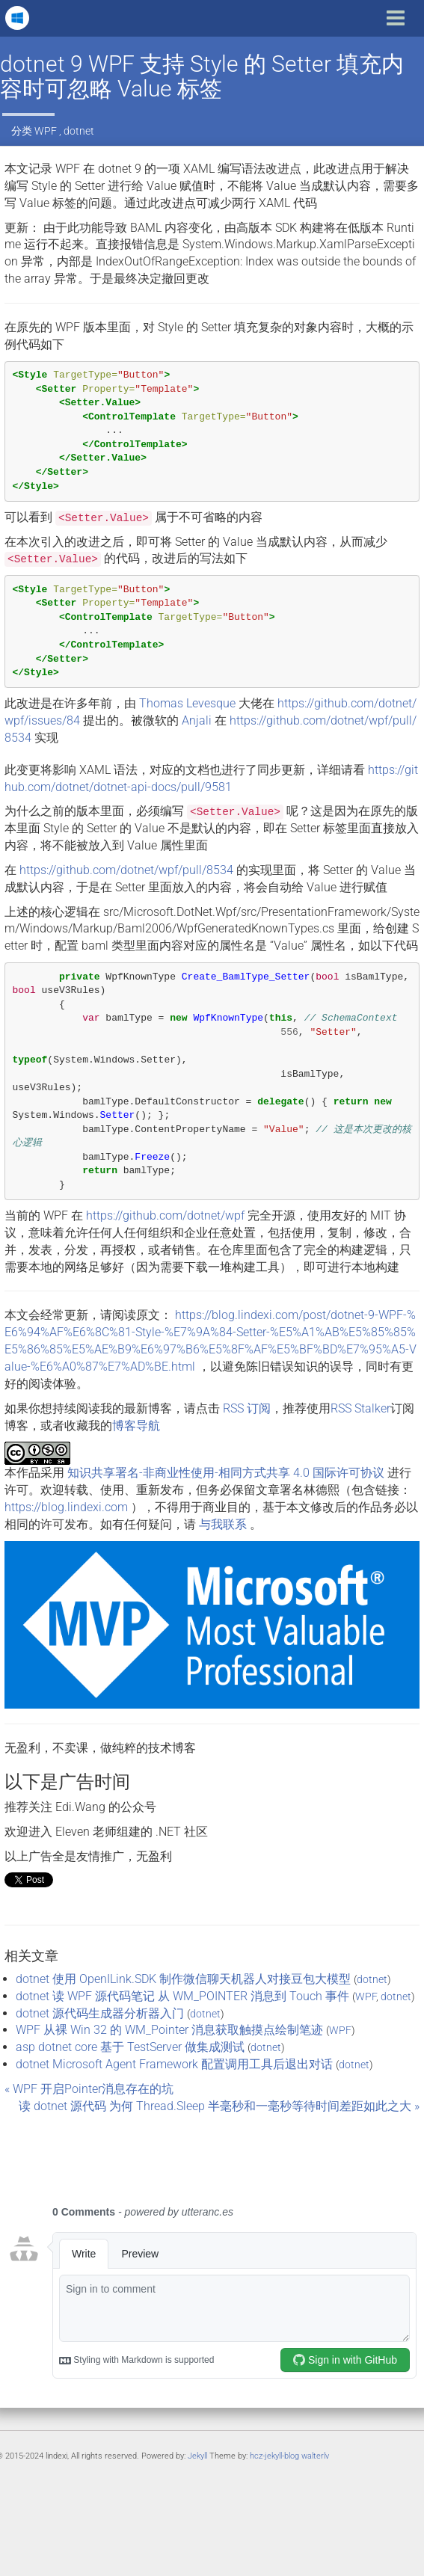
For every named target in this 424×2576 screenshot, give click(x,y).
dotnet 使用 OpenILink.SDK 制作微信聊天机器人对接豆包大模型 (183, 1979)
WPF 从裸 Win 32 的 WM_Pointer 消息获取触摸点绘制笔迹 (169, 2030)
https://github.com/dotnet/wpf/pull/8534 (126, 870)
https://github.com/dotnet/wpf (165, 1215)
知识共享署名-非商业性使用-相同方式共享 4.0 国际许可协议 (225, 1473)
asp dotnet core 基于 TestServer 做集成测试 (130, 2047)
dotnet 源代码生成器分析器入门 (100, 2013)
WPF (45, 131)
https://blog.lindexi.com (66, 1507)
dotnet (79, 131)
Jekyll (197, 2456)
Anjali (197, 720)
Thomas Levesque (187, 703)
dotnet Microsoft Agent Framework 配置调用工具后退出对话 (174, 2064)
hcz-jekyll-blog (274, 2456)
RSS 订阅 (247, 1408)
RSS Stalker (360, 1408)
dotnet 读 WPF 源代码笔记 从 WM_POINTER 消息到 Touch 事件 (182, 1996)
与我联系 (223, 1524)
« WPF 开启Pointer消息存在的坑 (88, 2089)
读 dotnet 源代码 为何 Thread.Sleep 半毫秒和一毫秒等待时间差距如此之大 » (219, 2106)
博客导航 (136, 1425)
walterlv (315, 2456)
